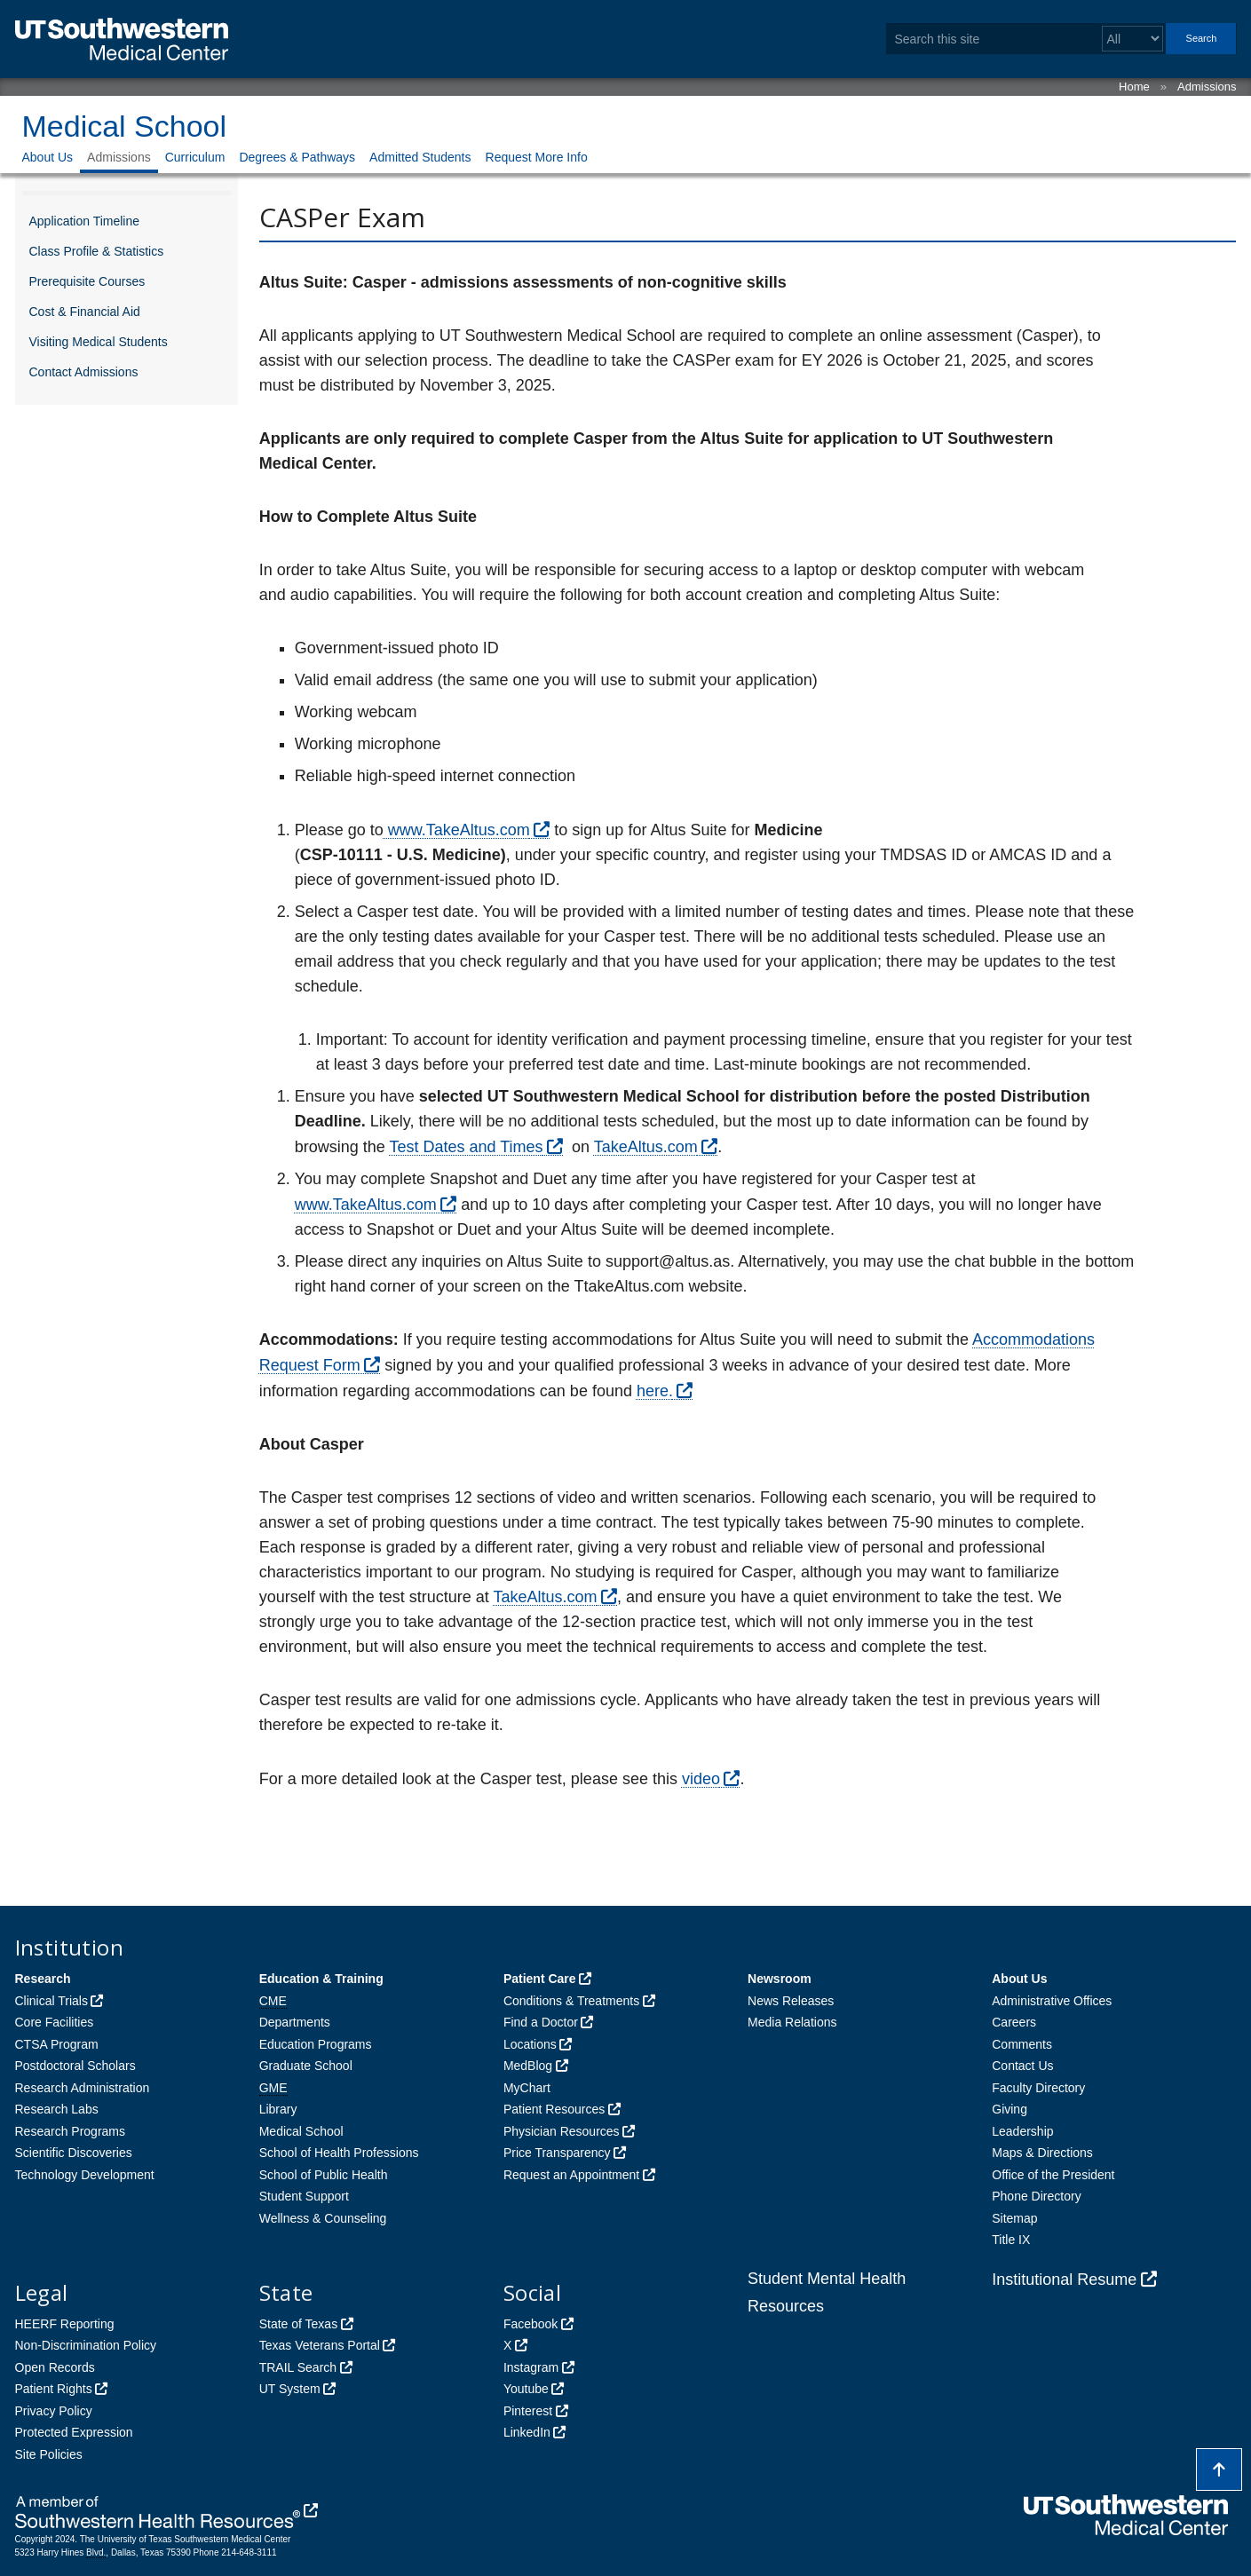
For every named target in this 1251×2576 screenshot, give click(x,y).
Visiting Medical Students (98, 342)
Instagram (530, 2367)
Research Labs (57, 2109)
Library (278, 2109)
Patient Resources (554, 2109)
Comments (1022, 2044)
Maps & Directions (1042, 2152)
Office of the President (1053, 2175)
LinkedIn (526, 2432)
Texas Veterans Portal (319, 2345)
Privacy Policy (53, 2411)
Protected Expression (74, 2432)
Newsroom (780, 1979)
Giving (1009, 2109)
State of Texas (298, 2324)
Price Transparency (557, 2152)
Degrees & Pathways (297, 157)
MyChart (526, 2088)
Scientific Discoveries (73, 2152)
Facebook (530, 2324)
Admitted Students (420, 157)
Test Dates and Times (465, 1147)
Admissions (1206, 86)
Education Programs (315, 2044)
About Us (48, 157)
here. (655, 1391)
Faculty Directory (1038, 2088)
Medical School (124, 126)
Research (43, 1979)
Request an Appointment (571, 2175)
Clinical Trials (51, 2001)
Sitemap (1014, 2218)
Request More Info (537, 157)
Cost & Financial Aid (84, 311)
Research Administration (82, 2088)
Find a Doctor (540, 2022)
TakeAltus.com (646, 1147)
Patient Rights (53, 2389)
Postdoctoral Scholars (75, 2065)
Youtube (526, 2389)
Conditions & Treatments (571, 2001)
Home (1134, 86)
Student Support (304, 2196)
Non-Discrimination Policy (86, 2345)
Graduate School (305, 2065)
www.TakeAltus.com (457, 830)
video (701, 1779)
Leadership (1022, 2131)
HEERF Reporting (65, 2324)
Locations (530, 2044)
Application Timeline (84, 221)
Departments (294, 2022)
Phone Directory (1036, 2196)
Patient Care (539, 1979)
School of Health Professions (339, 2152)
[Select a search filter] (1132, 38)
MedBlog (527, 2065)
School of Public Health (323, 2175)
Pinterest (527, 2411)
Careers (1014, 2022)
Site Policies (49, 2454)
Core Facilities (54, 2022)
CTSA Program (57, 2044)
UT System (290, 2389)
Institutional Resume (1064, 2279)
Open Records (55, 2367)
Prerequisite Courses (87, 281)
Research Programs (70, 2131)
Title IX (1011, 2239)
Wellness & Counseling (323, 2218)
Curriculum (195, 157)
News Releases (791, 2001)
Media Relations (792, 2022)
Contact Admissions (84, 372)
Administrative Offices (1052, 2001)
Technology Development (84, 2175)
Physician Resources (561, 2131)
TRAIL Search (298, 2367)
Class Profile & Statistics (96, 251)
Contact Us (1022, 2065)
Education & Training (321, 1979)
